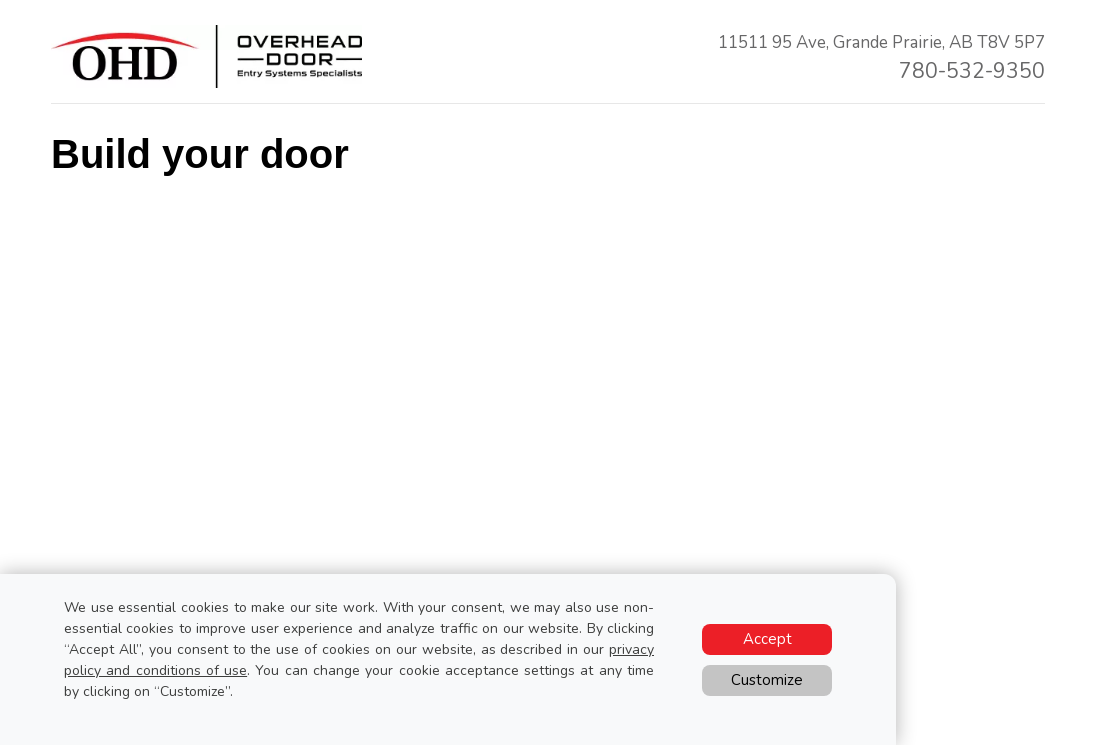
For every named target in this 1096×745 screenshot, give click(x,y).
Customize (767, 680)
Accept (767, 639)
